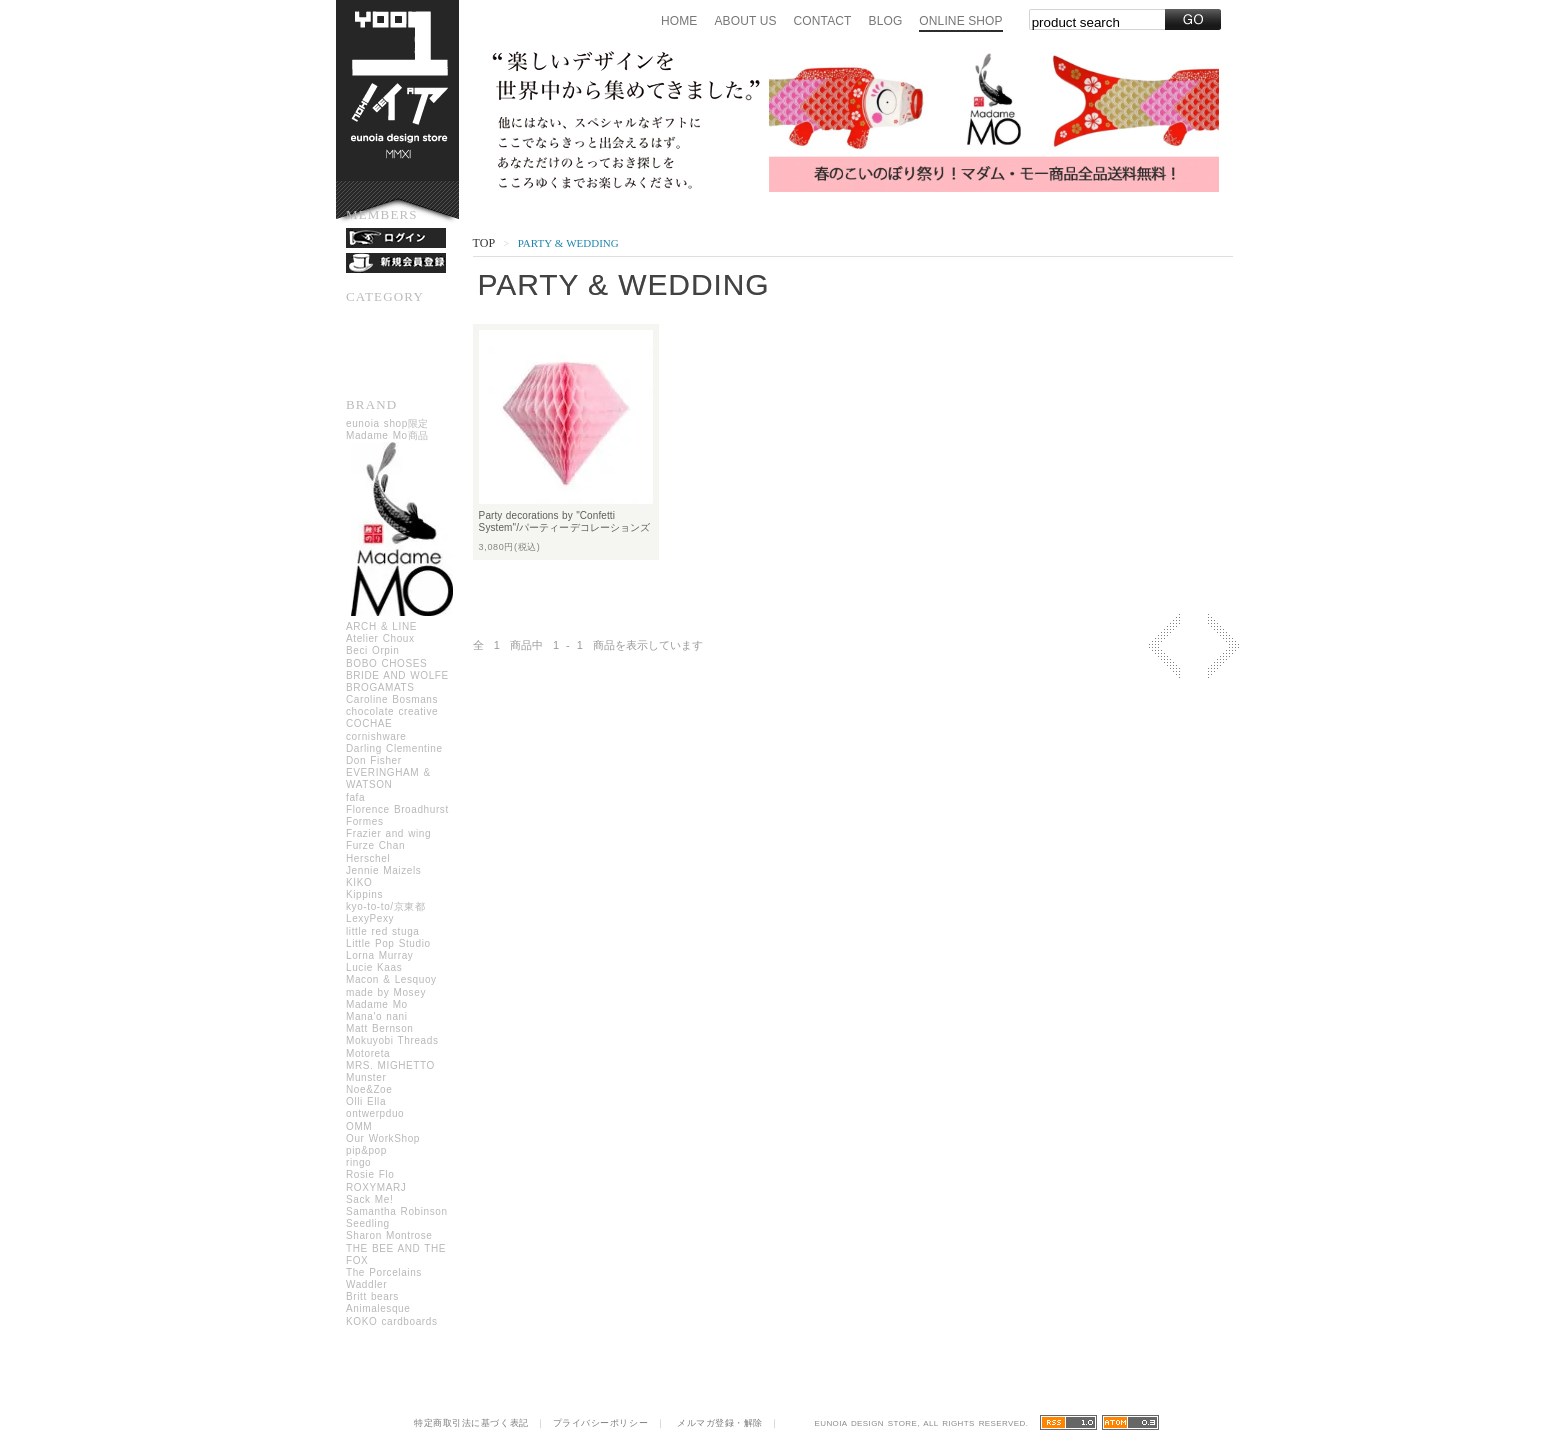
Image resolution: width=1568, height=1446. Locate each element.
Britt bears (372, 1296)
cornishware (376, 736)
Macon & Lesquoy (391, 979)
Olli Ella (366, 1101)
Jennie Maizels (383, 870)
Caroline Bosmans (392, 699)
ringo (358, 1162)
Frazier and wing (388, 833)
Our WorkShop (383, 1138)
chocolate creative (392, 711)
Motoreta (368, 1053)
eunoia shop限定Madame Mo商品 (402, 519)
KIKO (359, 882)
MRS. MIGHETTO (390, 1065)
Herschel (368, 858)
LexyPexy (370, 918)
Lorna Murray (379, 955)
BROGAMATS (380, 687)
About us (745, 21)
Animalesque (378, 1308)
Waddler (366, 1284)
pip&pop (366, 1150)
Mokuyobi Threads (392, 1040)
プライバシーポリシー (600, 1423)
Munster (366, 1077)
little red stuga (382, 931)
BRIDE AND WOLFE (397, 675)
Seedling (368, 1223)
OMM (359, 1126)
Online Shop (960, 21)
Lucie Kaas (374, 967)
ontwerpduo (375, 1113)
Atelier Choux (380, 638)
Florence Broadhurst (397, 809)
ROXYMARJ (376, 1187)
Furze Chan (375, 845)
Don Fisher (374, 760)
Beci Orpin (373, 650)
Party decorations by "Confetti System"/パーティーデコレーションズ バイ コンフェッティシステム (570, 527)
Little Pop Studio (388, 943)
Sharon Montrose (389, 1235)
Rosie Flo (370, 1174)
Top (484, 243)
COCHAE (369, 723)
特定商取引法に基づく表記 (471, 1423)
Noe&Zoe (369, 1089)
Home (679, 21)
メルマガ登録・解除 (720, 1423)
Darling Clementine (394, 748)
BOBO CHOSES (386, 663)
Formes (365, 821)
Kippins (364, 894)
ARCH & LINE (381, 626)
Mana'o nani (377, 1016)
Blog (886, 21)
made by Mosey (386, 992)
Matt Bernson (379, 1028)
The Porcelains (384, 1272)
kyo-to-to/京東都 (385, 906)
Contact (823, 21)
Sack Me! (369, 1199)
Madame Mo (377, 1004)
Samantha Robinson (397, 1211)
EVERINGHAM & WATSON (388, 778)
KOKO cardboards (392, 1321)
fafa (355, 797)
